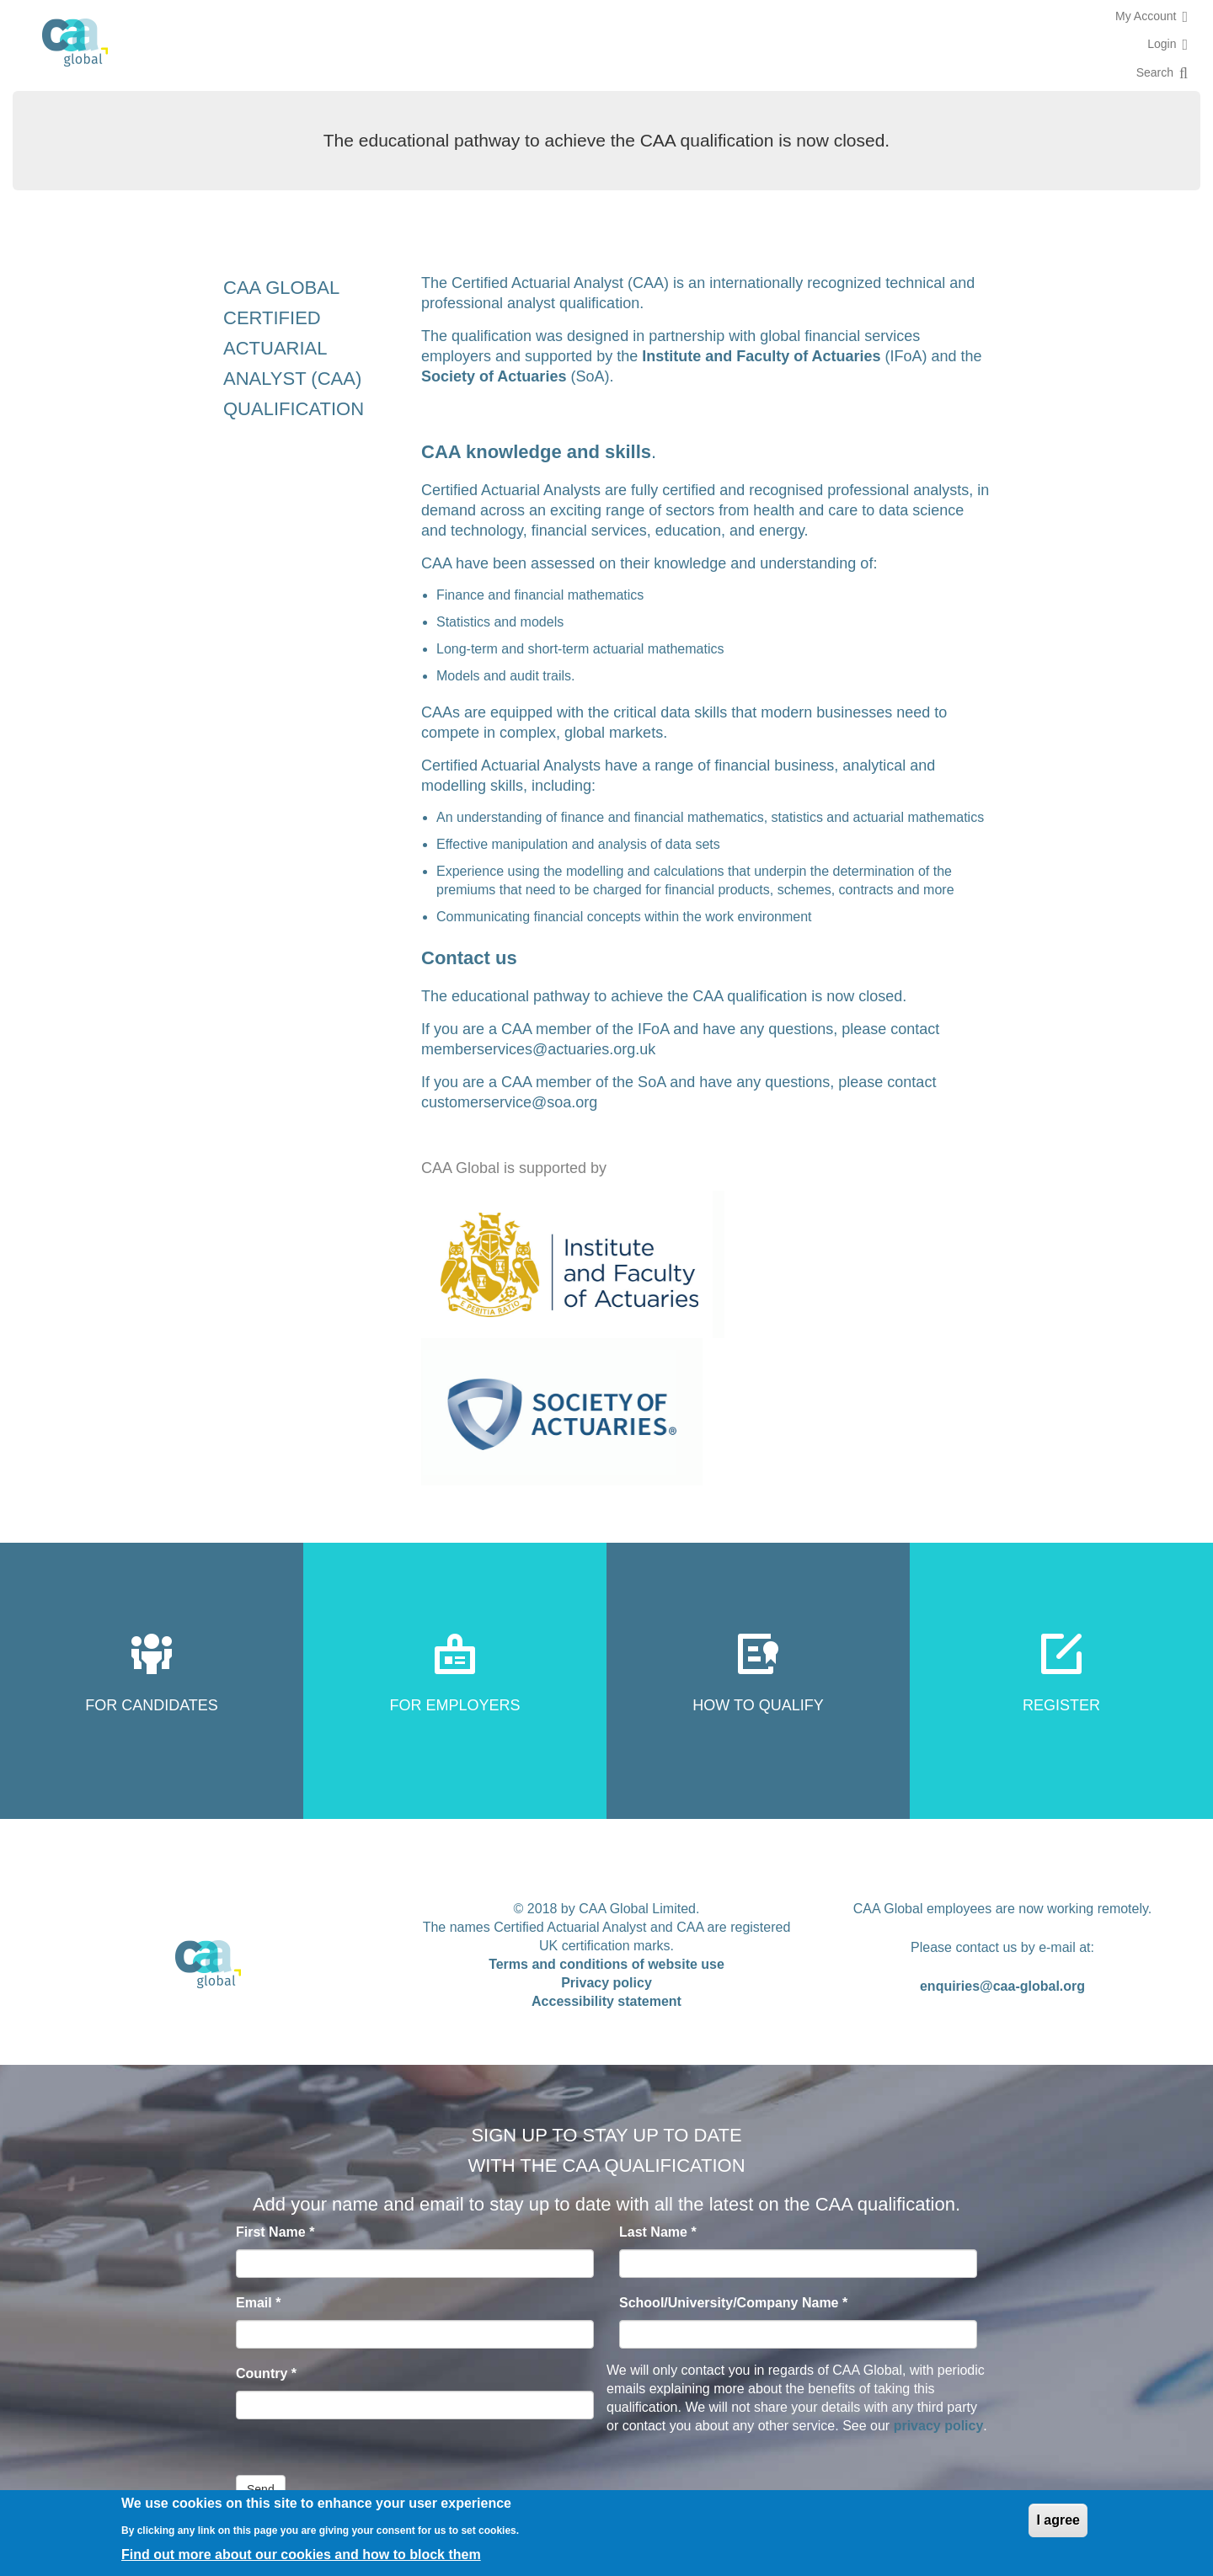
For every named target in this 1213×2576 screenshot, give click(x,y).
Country (266, 2373)
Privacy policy (606, 1983)
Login (1161, 44)
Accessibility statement (606, 2001)
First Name (275, 2232)
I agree (1058, 2520)
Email (258, 2303)
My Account (1145, 16)
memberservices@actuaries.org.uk (538, 1049)
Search (1154, 72)
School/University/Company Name (733, 2303)
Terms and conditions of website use (606, 1964)
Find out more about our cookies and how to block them (301, 2554)
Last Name (658, 2232)
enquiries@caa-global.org (1002, 1986)
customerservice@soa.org (509, 1102)
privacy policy (939, 2426)
